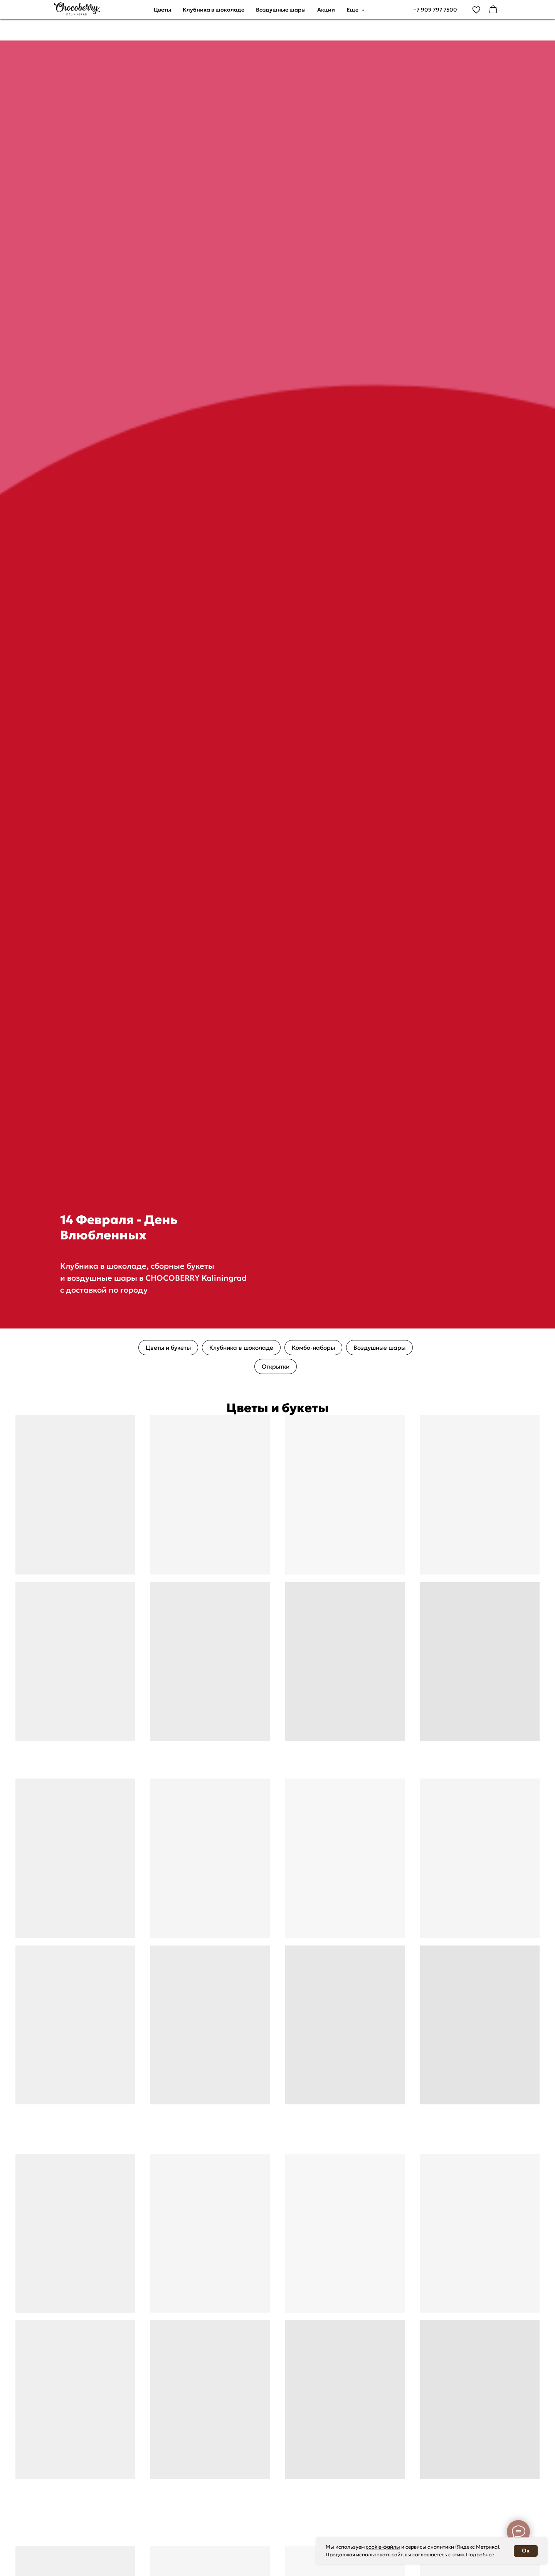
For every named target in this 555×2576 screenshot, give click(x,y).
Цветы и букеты (168, 1347)
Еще (353, 9)
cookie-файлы (383, 2547)
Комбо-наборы (313, 1347)
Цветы (162, 9)
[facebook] (493, 9)
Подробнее (480, 2554)
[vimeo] (476, 9)
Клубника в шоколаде (213, 9)
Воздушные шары (281, 9)
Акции (326, 9)
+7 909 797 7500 (435, 9)
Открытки (275, 1366)
